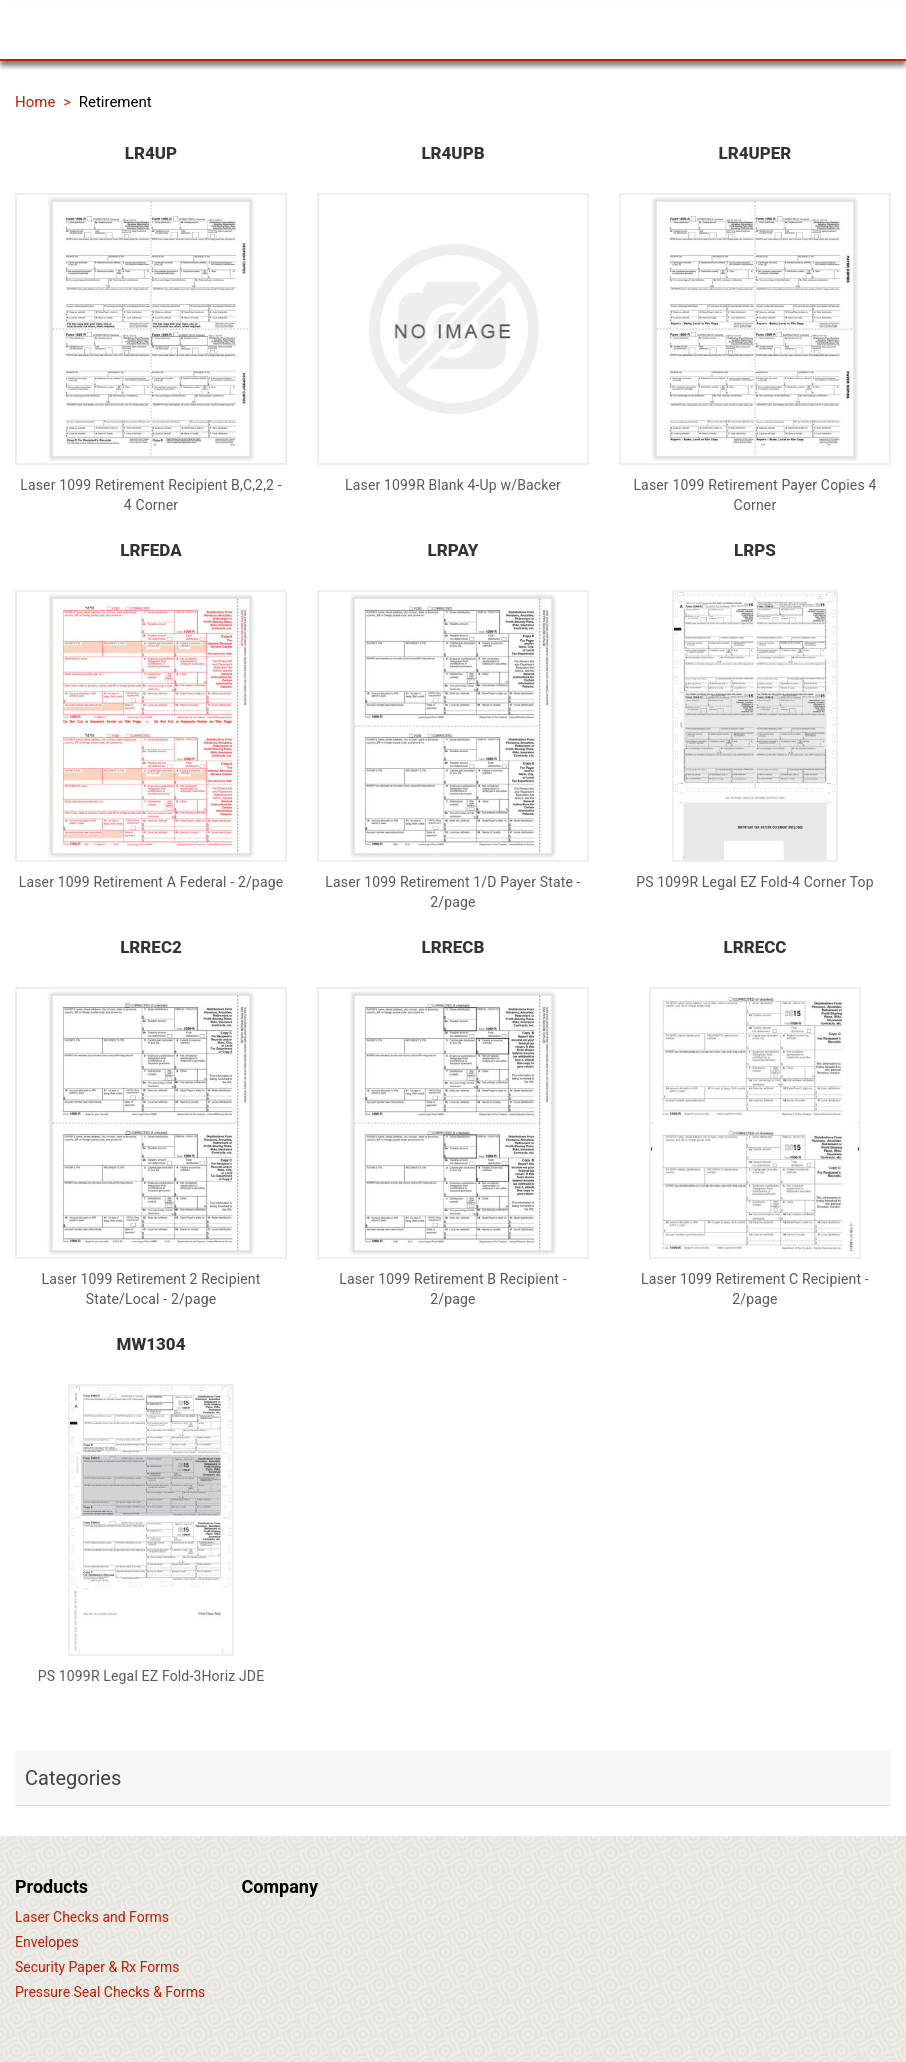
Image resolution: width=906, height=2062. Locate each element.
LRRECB (453, 947)
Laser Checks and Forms (92, 1917)
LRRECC (754, 947)
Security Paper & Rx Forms (97, 1967)
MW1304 (151, 1344)
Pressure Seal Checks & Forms (110, 1992)
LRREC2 (151, 947)
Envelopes (47, 1942)
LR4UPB (452, 153)
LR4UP (151, 153)
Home (35, 102)
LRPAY (453, 550)
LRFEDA (150, 550)
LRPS (755, 550)
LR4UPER (755, 153)
